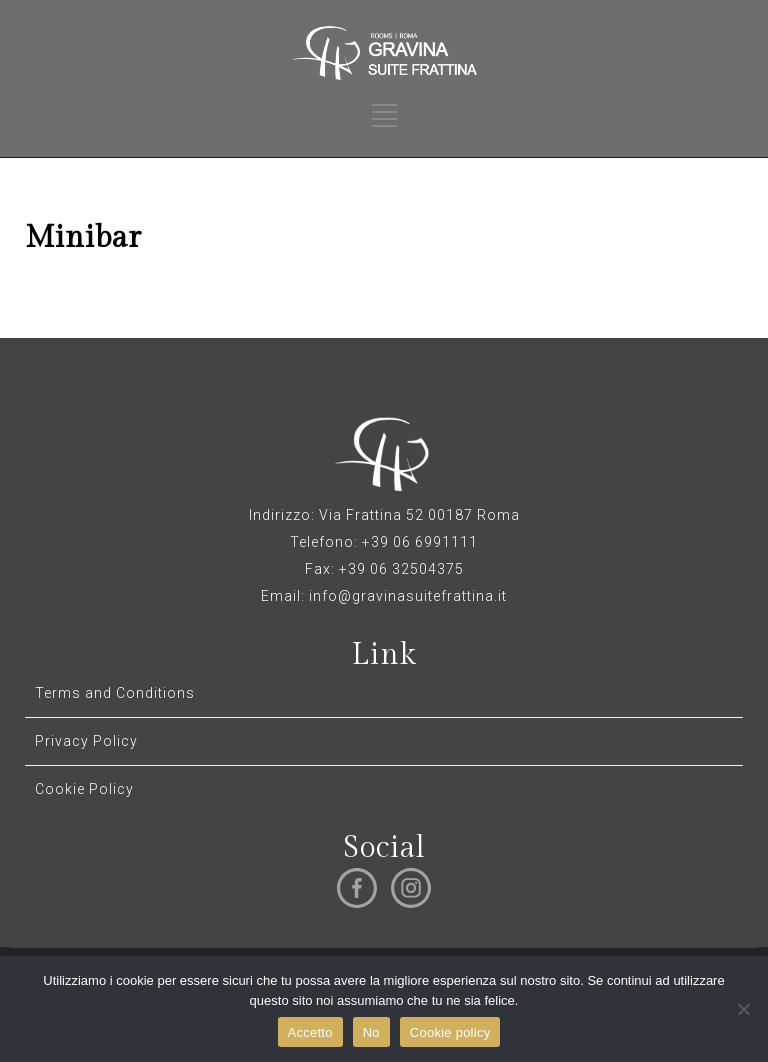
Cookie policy (450, 1032)
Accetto (310, 1032)
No (371, 1032)
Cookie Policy (84, 789)
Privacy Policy (86, 741)
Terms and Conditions (115, 693)
